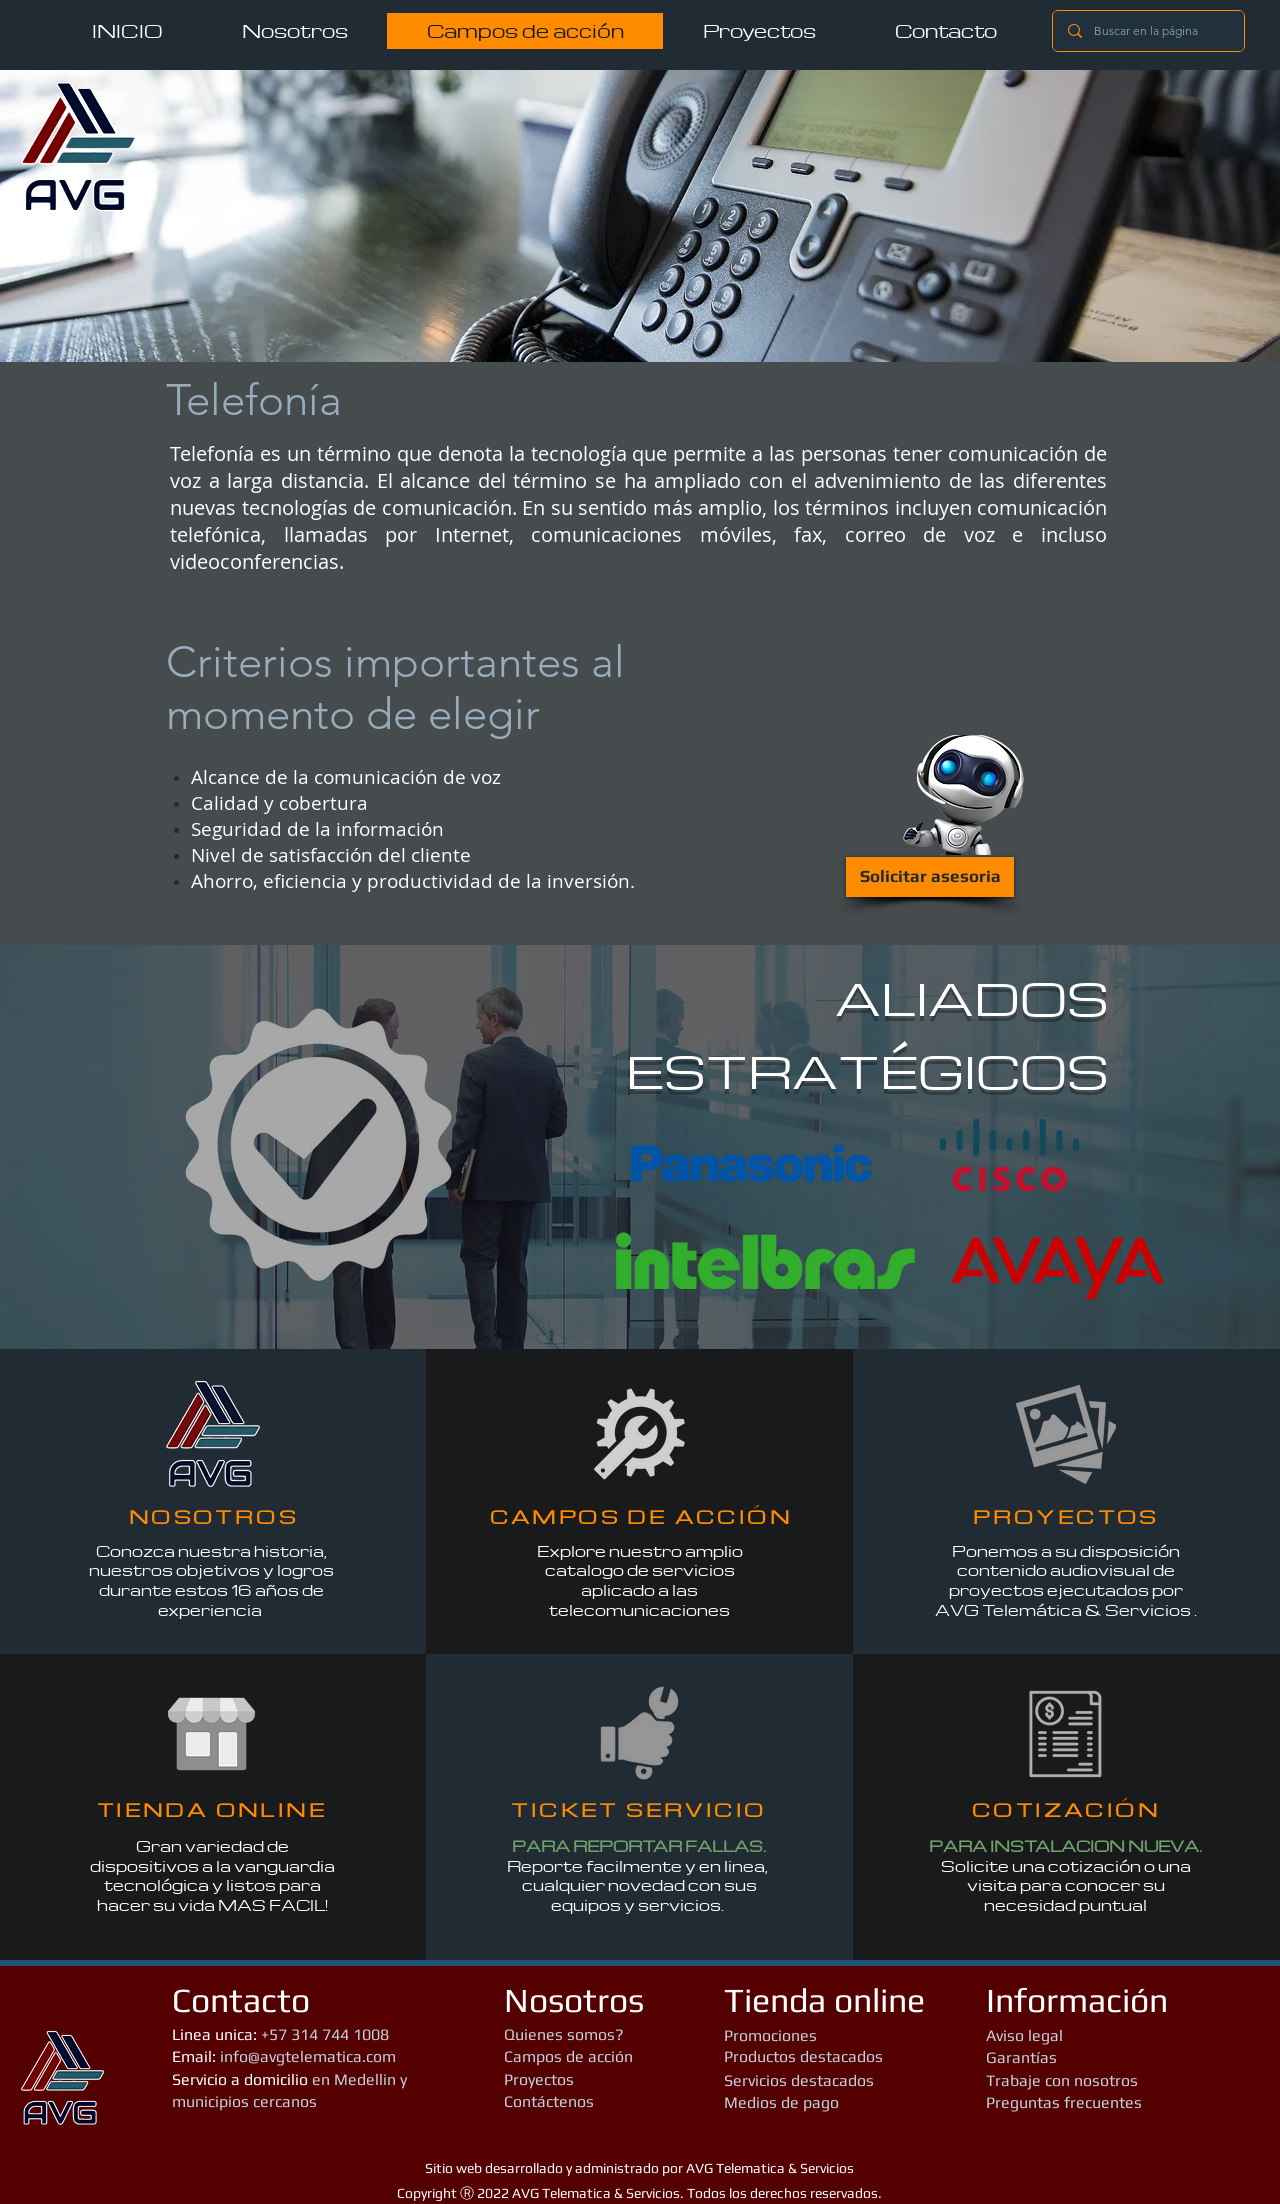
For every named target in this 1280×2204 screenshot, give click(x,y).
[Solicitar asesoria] (930, 877)
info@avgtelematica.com (308, 2056)
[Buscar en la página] (1148, 31)
